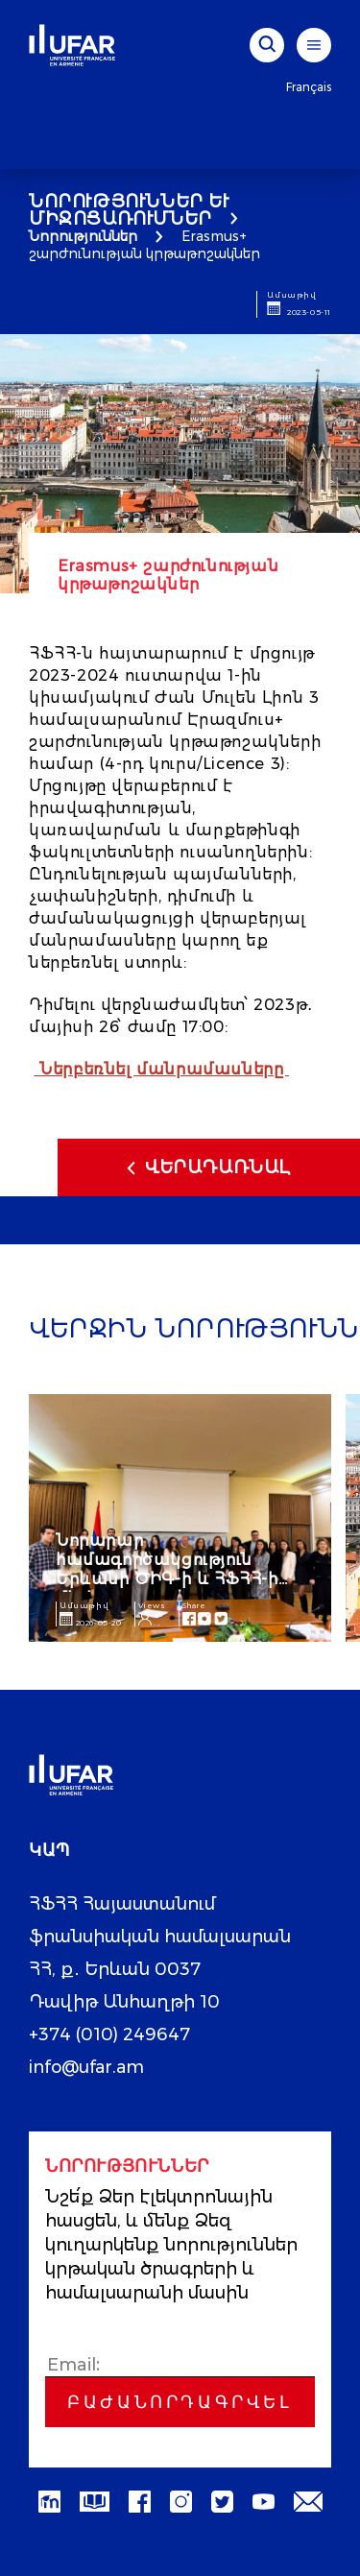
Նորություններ (83, 236)
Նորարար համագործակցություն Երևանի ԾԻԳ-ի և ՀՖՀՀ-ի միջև (167, 1569)
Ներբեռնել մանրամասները (162, 1069)
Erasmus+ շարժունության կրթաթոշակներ (144, 245)
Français (308, 87)
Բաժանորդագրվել (179, 2402)
